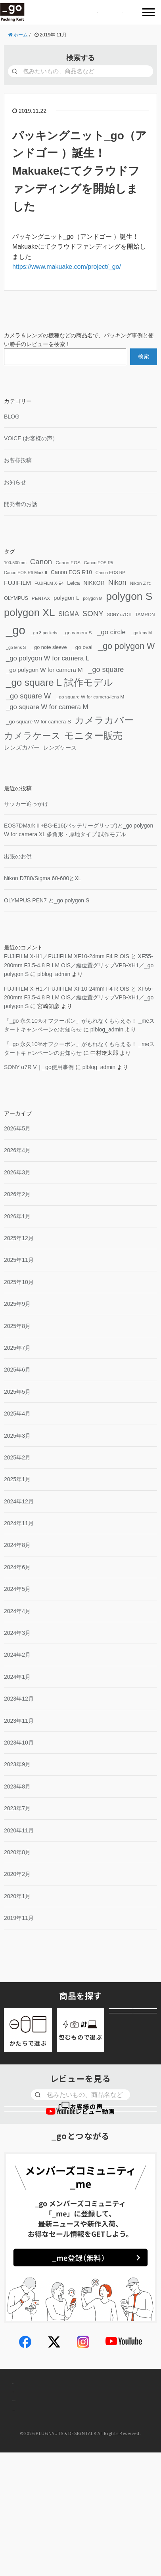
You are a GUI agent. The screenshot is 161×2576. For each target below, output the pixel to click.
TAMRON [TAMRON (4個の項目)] (145, 614)
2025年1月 (17, 1479)
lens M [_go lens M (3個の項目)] (141, 633)
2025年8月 (17, 1326)
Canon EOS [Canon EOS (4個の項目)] (68, 562)
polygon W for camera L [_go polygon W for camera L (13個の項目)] (47, 658)
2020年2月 (17, 1874)
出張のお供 (18, 856)
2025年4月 (17, 1413)
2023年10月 (19, 1742)
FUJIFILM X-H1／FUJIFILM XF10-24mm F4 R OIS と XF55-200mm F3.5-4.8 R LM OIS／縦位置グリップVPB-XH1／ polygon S (78, 965)
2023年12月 (19, 1698)
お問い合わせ (31, 2463)
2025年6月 (17, 1369)
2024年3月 (17, 1633)
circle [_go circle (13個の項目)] (111, 632)
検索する (80, 58)
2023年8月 (17, 1786)
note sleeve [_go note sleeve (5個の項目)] (49, 648)
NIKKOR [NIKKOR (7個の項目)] (94, 583)
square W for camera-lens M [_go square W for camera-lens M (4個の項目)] (90, 697)
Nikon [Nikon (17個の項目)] (117, 582)
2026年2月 (17, 1194)
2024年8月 (17, 1545)
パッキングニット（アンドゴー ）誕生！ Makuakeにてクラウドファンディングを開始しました (79, 171)
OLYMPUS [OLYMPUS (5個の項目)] (16, 598)
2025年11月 (19, 1260)
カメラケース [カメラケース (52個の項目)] (32, 736)
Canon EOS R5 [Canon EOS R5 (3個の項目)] (98, 562)
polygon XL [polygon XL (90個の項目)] (29, 612)
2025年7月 (17, 1348)
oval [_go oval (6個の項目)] (82, 647)
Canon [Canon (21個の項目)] (41, 561)
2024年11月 (19, 1523)
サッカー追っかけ (26, 804)
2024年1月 (17, 1677)
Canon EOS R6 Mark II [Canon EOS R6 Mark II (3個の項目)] (25, 572)
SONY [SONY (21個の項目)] (93, 613)
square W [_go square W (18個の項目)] (28, 696)
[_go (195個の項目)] (14, 630)
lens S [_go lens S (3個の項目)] (16, 648)
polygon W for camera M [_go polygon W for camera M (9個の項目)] (44, 670)
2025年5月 (17, 1392)
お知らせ (15, 482)
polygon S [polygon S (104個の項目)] (129, 596)
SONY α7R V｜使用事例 (39, 1067)
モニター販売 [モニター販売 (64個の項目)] (93, 735)
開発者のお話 (20, 504)
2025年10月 (19, 1282)
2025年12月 (19, 1238)
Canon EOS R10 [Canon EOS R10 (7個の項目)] (71, 572)
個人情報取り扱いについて (49, 2493)
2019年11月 (19, 1918)
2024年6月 (17, 1567)
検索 (143, 356)
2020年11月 (19, 1830)
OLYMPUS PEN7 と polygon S (46, 900)
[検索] (14, 71)
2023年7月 (17, 1808)
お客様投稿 (18, 460)
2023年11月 (19, 1721)
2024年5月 (17, 1589)
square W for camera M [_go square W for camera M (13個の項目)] (47, 707)
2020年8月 (17, 1852)
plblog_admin (53, 974)
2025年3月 (17, 1436)
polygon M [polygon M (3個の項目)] (92, 598)
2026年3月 (17, 1172)
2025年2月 (17, 1457)
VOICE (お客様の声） (31, 438)
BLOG (11, 416)
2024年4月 (17, 1611)
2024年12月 (19, 1501)
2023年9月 (17, 1764)
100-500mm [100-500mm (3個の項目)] (15, 562)
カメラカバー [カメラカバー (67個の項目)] (104, 720)
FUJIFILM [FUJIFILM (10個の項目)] (17, 582)
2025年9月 (17, 1304)
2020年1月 (17, 1896)
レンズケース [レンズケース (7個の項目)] (60, 747)
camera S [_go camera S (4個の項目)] (77, 633)
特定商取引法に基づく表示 (49, 2523)
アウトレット (132, 2045)
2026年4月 (17, 1150)
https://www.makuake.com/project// (66, 266)
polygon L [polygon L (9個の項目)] (66, 597)
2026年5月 (17, 1128)
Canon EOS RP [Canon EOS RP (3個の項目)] (110, 572)
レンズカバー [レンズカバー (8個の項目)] (22, 747)
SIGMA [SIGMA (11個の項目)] (68, 614)
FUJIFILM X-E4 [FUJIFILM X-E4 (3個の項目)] (48, 583)
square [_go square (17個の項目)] (106, 669)
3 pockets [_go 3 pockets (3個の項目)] (44, 633)
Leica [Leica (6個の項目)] (73, 583)
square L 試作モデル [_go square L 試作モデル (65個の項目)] (59, 683)
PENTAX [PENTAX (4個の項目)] (41, 598)
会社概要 (24, 2434)
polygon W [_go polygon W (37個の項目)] (126, 646)
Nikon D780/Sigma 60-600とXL (42, 878)
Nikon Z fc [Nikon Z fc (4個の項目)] (140, 583)
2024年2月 (17, 1654)
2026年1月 (17, 1216)
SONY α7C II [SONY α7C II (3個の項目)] (119, 614)
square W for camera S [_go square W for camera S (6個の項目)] (38, 721)
